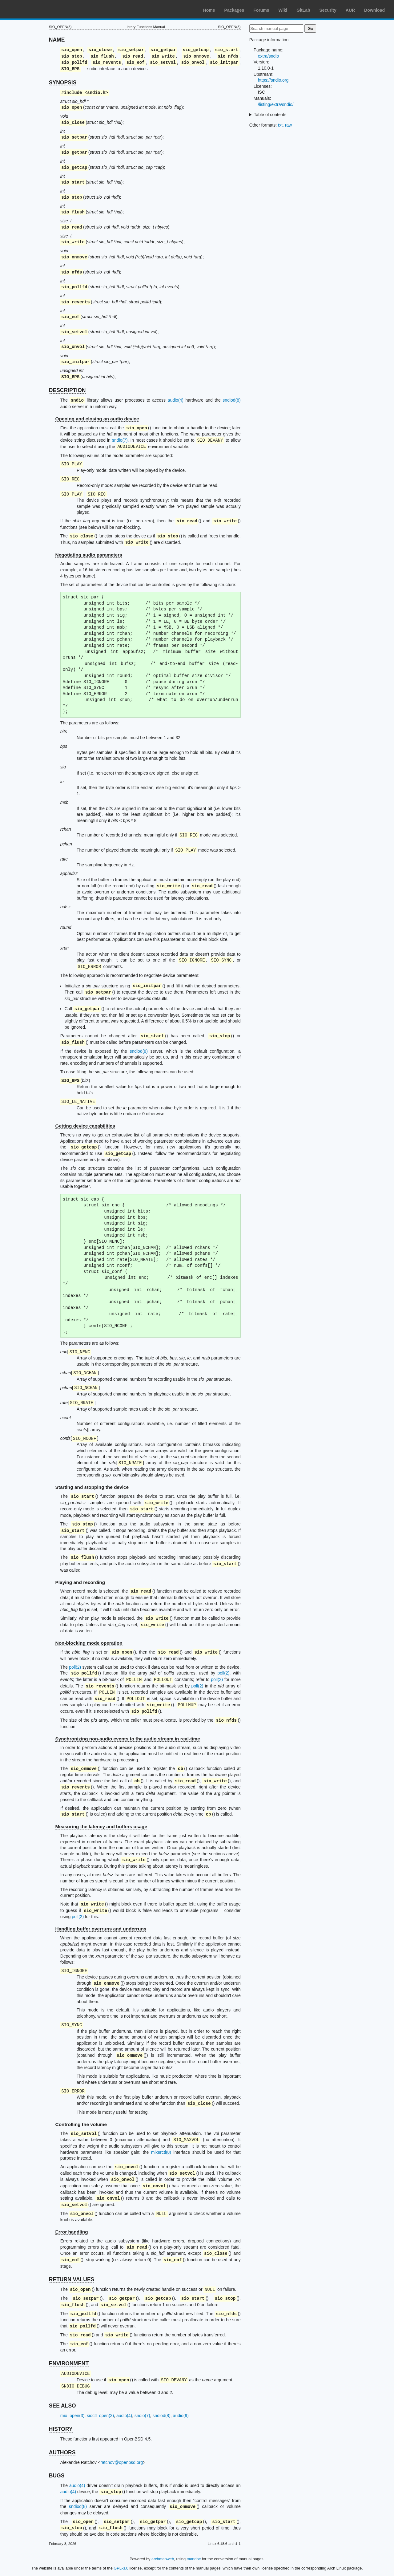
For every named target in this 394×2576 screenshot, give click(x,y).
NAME (57, 40)
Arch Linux (34, 9)
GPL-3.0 (121, 2568)
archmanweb (162, 2559)
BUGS (57, 2476)
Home (209, 10)
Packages (234, 10)
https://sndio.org (273, 80)
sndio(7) (120, 440)
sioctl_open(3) (100, 2415)
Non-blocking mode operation (89, 1643)
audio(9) (181, 2415)
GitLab (303, 10)
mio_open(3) (72, 2415)
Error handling (71, 2231)
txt (280, 125)
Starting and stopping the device (92, 1487)
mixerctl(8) (161, 2152)
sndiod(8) (231, 400)
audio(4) (175, 400)
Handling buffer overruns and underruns (101, 1928)
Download (374, 10)
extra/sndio (268, 56)
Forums (261, 10)
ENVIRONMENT (69, 2363)
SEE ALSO (62, 2406)
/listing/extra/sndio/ (276, 104)
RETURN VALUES (71, 2279)
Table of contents (270, 114)
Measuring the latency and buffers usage (101, 1826)
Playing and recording (80, 1582)
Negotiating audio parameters (88, 554)
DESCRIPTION (67, 390)
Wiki (283, 10)
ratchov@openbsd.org (121, 2462)
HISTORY (61, 2429)
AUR (350, 10)
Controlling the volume (81, 2124)
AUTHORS (62, 2452)
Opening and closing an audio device (97, 418)
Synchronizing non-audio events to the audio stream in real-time (127, 1738)
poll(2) (75, 1667)
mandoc (194, 2559)
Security (328, 10)
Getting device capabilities (85, 1125)
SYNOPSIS (62, 82)
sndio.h (96, 92)
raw (288, 125)
